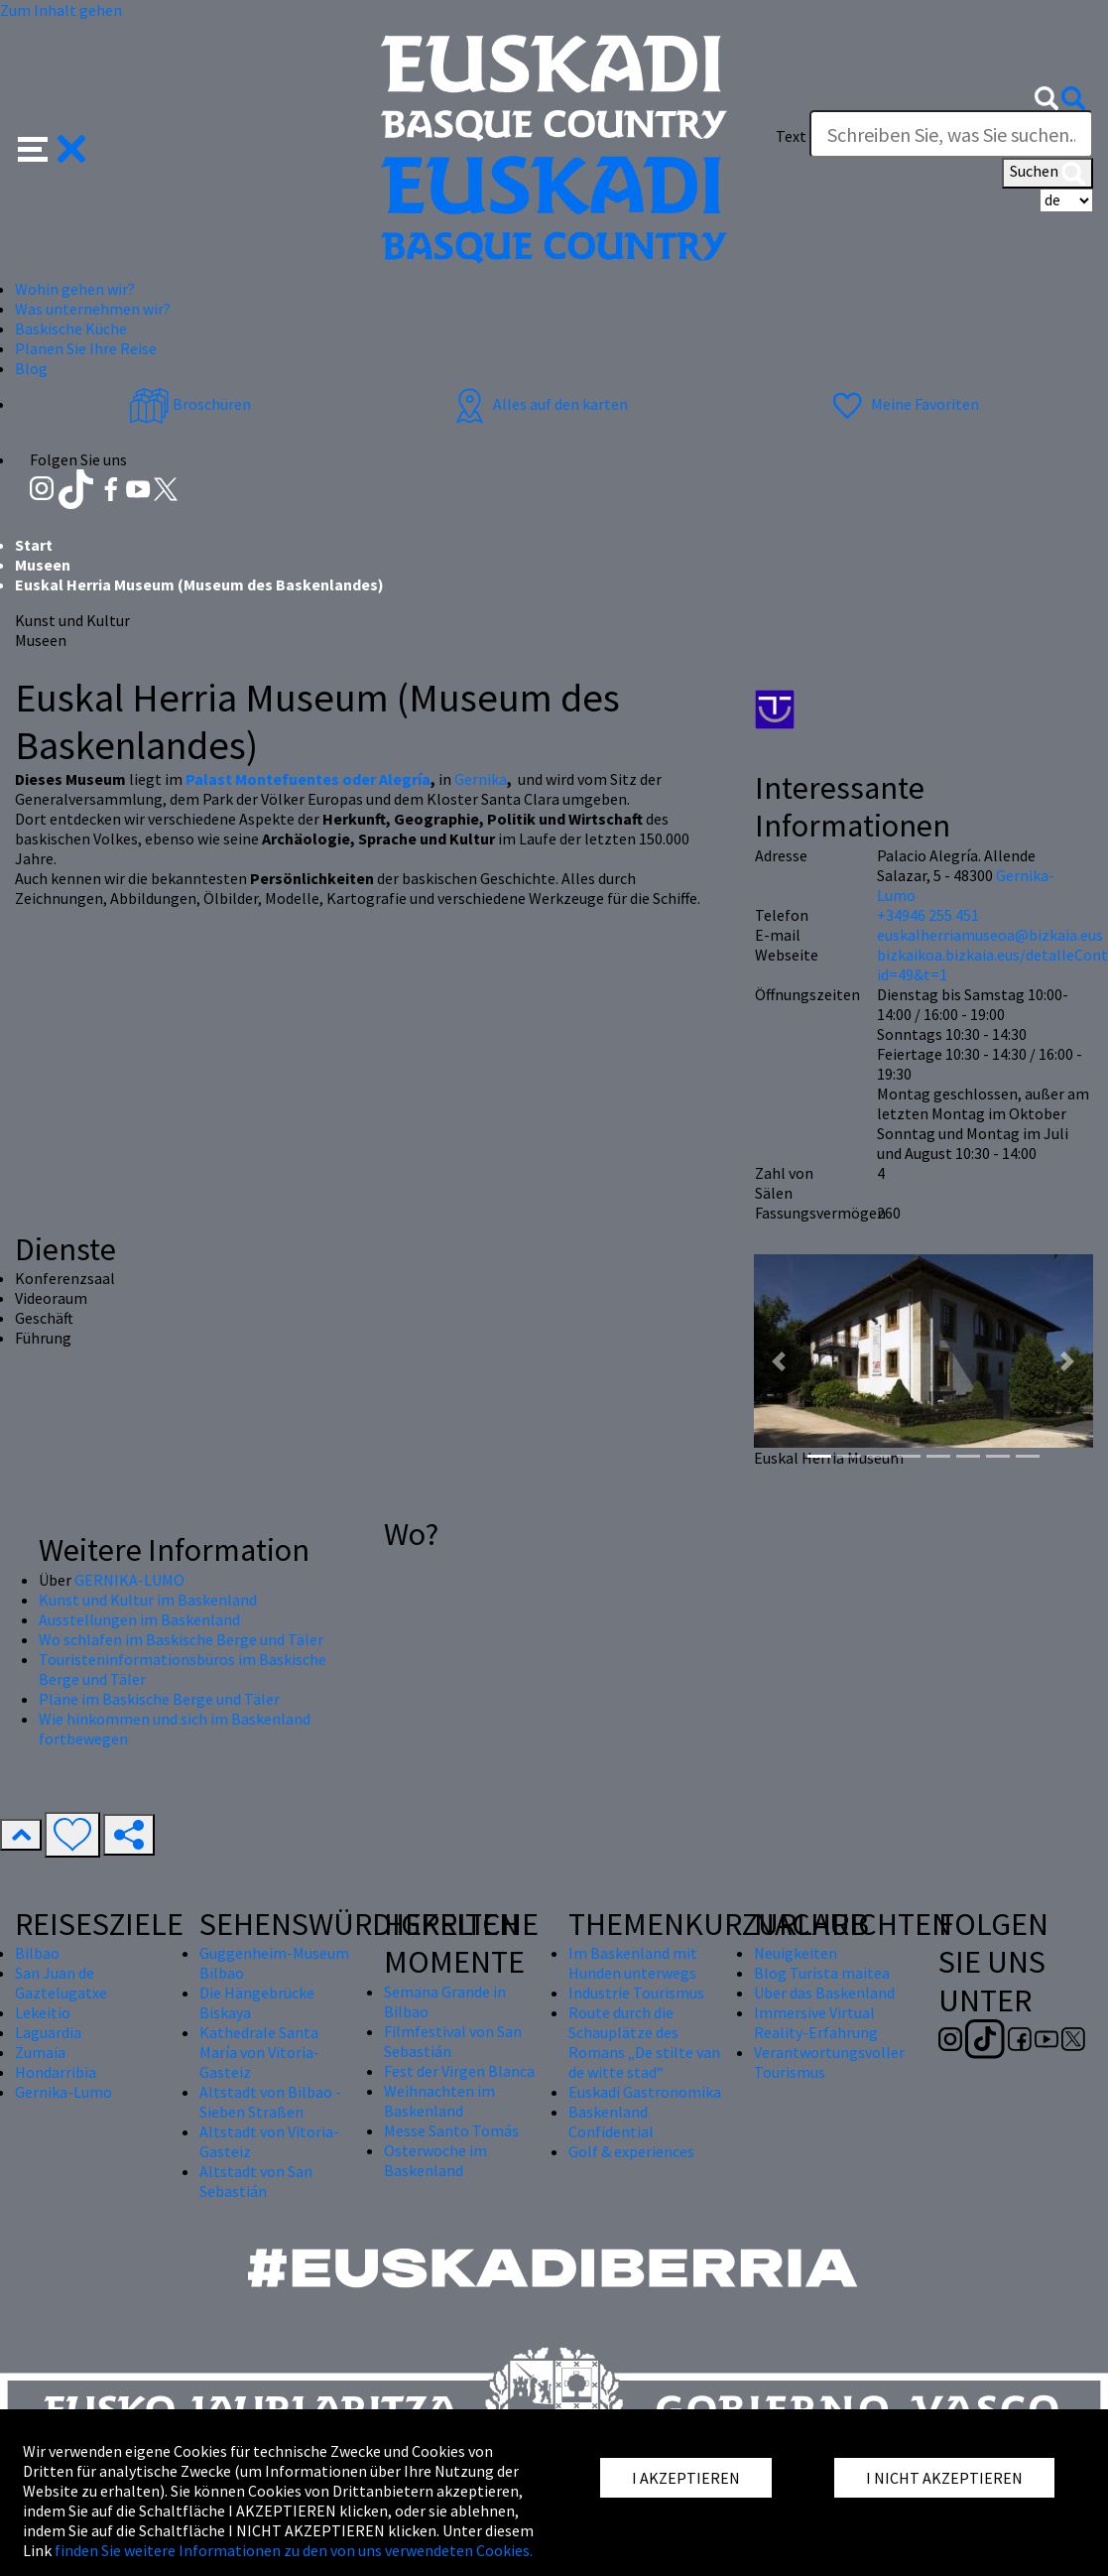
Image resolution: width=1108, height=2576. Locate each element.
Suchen (1047, 173)
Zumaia (40, 2052)
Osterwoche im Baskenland (435, 2160)
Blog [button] (31, 368)
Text (791, 136)
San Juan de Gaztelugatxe (61, 1982)
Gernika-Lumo (63, 2092)
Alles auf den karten (538, 404)
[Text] (951, 134)
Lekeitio (42, 2012)
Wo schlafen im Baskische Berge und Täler (181, 1639)
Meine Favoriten (903, 404)
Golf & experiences (631, 2151)
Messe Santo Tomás (451, 2130)
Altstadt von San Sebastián (255, 2181)
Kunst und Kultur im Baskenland (148, 1600)
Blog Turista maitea (822, 1973)
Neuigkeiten (795, 1953)
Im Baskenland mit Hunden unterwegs (632, 1963)
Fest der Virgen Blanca (459, 2071)
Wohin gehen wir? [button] (75, 289)
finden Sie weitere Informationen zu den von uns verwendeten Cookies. (294, 2550)
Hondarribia (55, 2072)
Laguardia (48, 2032)
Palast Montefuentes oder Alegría (308, 779)
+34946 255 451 (928, 915)
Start (34, 545)
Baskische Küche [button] (71, 328)
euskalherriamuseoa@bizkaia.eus (990, 935)
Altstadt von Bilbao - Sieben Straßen (270, 2102)
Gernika (480, 779)
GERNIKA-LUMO (129, 1580)
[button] (52, 147)
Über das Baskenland (824, 1992)
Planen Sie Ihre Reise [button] (86, 348)
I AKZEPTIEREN (686, 2478)
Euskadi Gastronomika (644, 2092)
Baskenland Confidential (611, 2121)
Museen (42, 565)
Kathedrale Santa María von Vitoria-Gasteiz (259, 2052)
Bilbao (37, 1953)
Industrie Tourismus (636, 1992)
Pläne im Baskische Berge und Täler (159, 1699)
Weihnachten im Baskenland (439, 2101)
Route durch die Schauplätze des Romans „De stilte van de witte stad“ (644, 2042)
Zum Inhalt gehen (61, 10)
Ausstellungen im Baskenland (139, 1619)
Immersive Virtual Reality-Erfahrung (816, 2022)
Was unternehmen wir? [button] (93, 309)
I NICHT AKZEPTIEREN (944, 2478)
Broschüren (190, 404)
